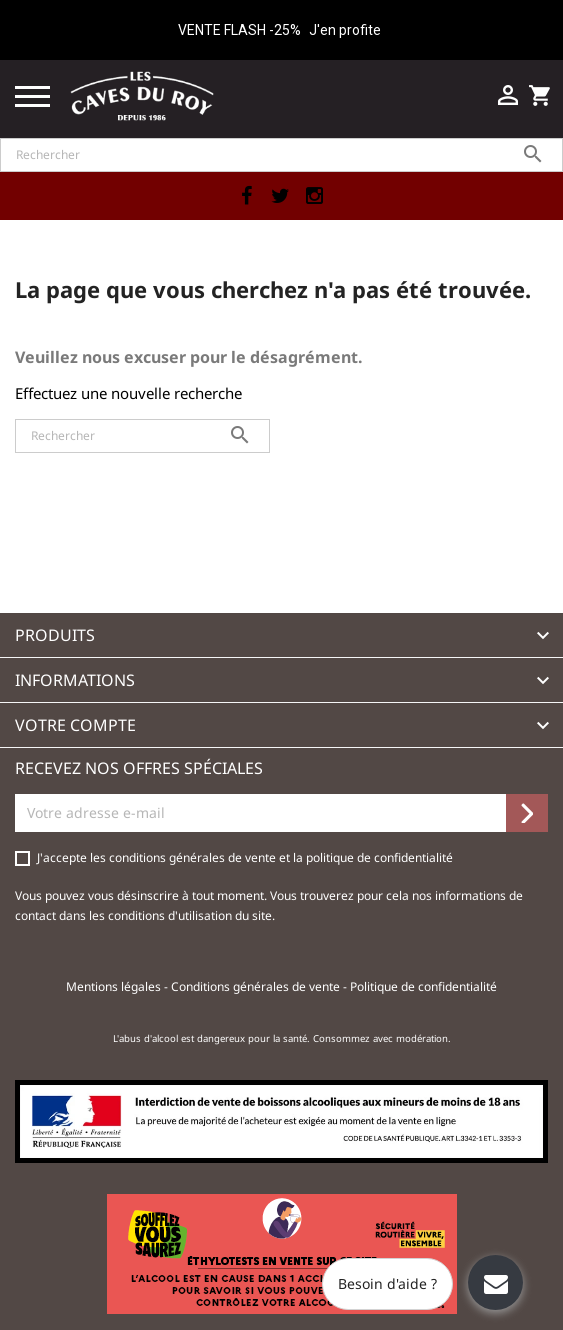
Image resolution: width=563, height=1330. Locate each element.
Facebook (247, 196)
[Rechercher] (281, 155)
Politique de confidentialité (423, 986)
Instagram (315, 196)
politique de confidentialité (379, 857)
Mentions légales (115, 986)
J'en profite (345, 30)
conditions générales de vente (194, 857)
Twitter (281, 196)
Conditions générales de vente (257, 986)
